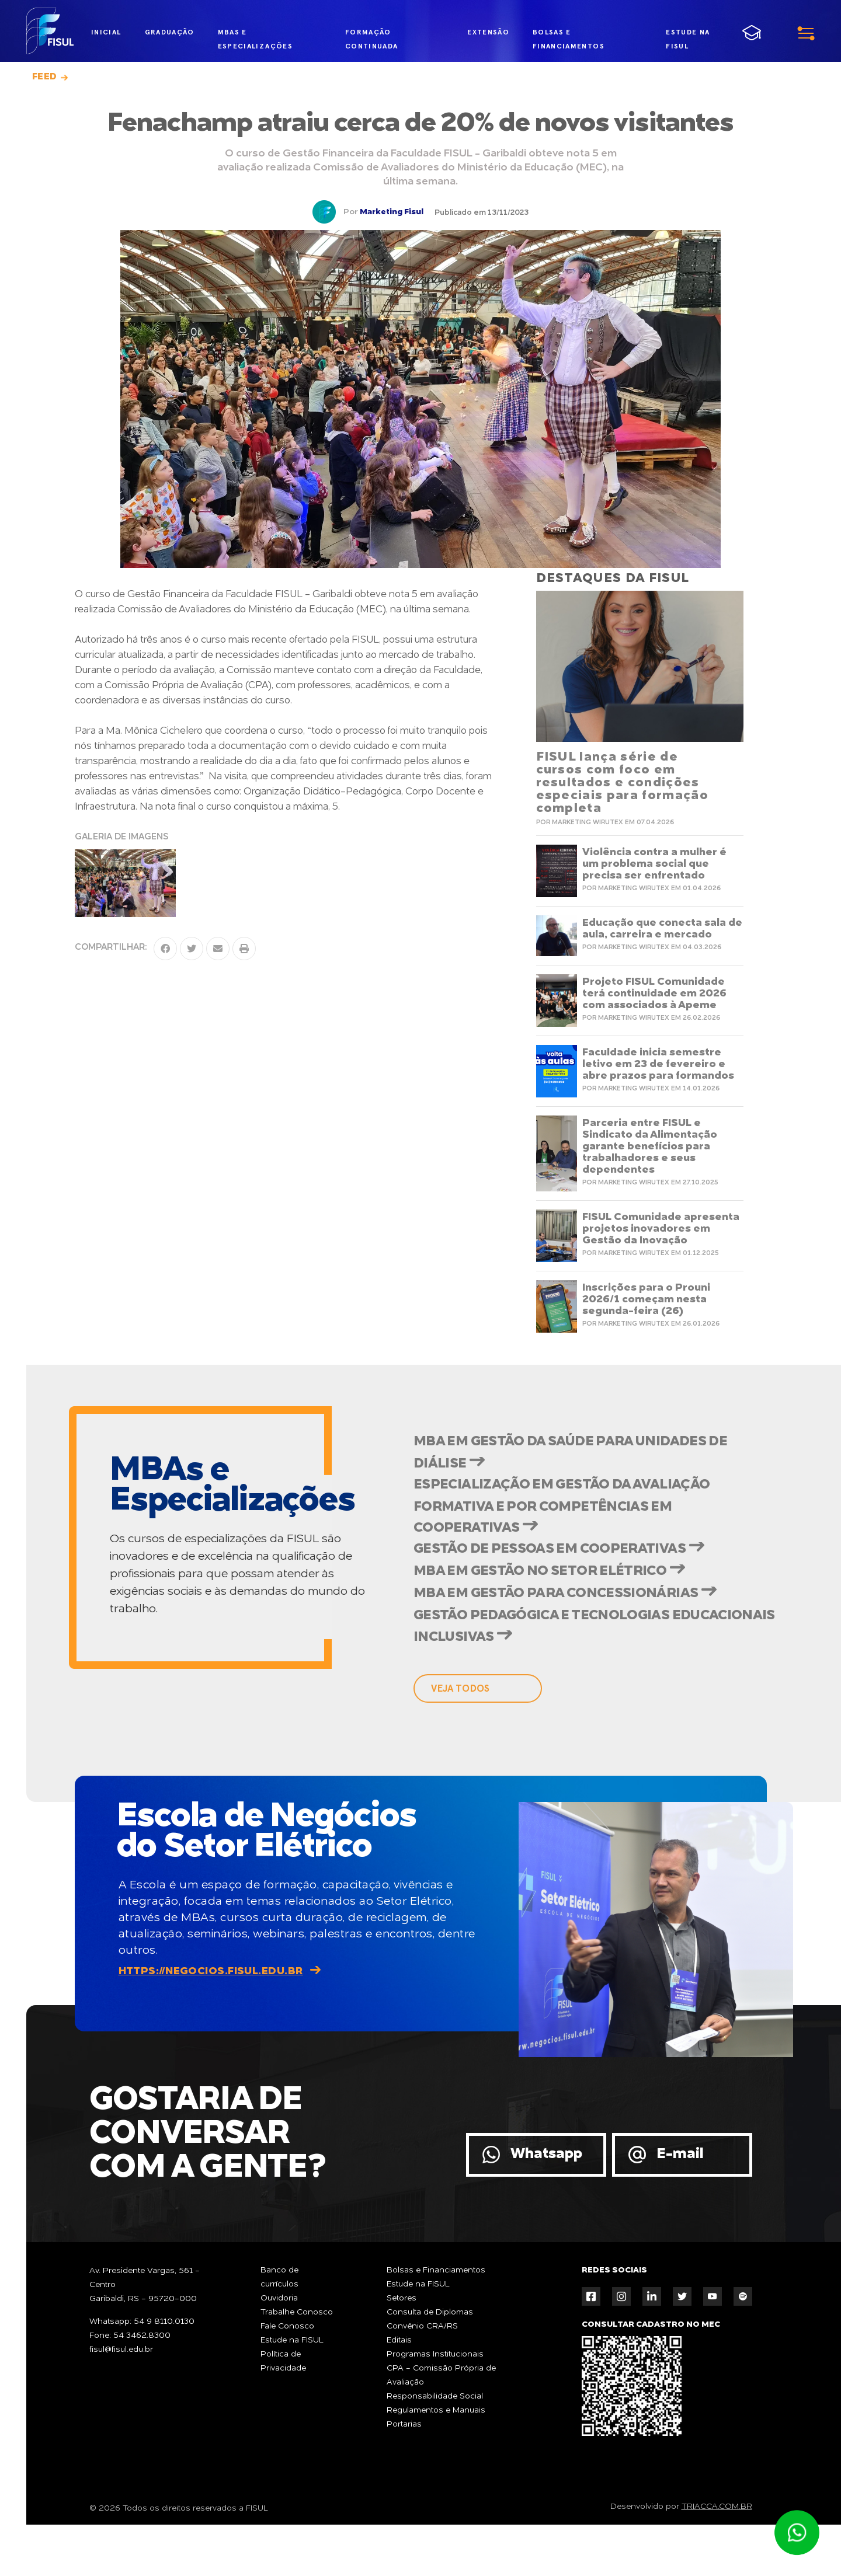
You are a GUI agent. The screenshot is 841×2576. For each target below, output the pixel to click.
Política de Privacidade (283, 2412)
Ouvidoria (279, 2349)
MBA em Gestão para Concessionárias (580, 1633)
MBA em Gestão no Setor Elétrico (561, 1605)
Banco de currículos (279, 2328)
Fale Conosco (287, 2377)
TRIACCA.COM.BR (717, 2558)
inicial (106, 32)
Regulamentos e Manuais (436, 2462)
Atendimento (796, 2533)
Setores (401, 2349)
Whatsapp (546, 2206)
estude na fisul (689, 33)
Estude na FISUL (292, 2391)
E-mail (680, 2206)
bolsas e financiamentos (562, 34)
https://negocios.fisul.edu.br (211, 2023)
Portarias (404, 2476)
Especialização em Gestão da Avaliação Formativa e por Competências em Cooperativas (587, 1524)
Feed (44, 77)
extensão (482, 32)
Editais (399, 2391)
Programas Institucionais (435, 2405)
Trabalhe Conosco (296, 2363)
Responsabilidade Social (435, 2447)
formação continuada (368, 34)
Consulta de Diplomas (430, 2363)
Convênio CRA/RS (422, 2377)
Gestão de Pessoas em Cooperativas (572, 1576)
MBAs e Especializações (255, 34)
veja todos (460, 1740)
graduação (169, 32)
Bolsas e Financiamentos (436, 2321)
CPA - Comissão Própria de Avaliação (441, 2426)
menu (777, 32)
